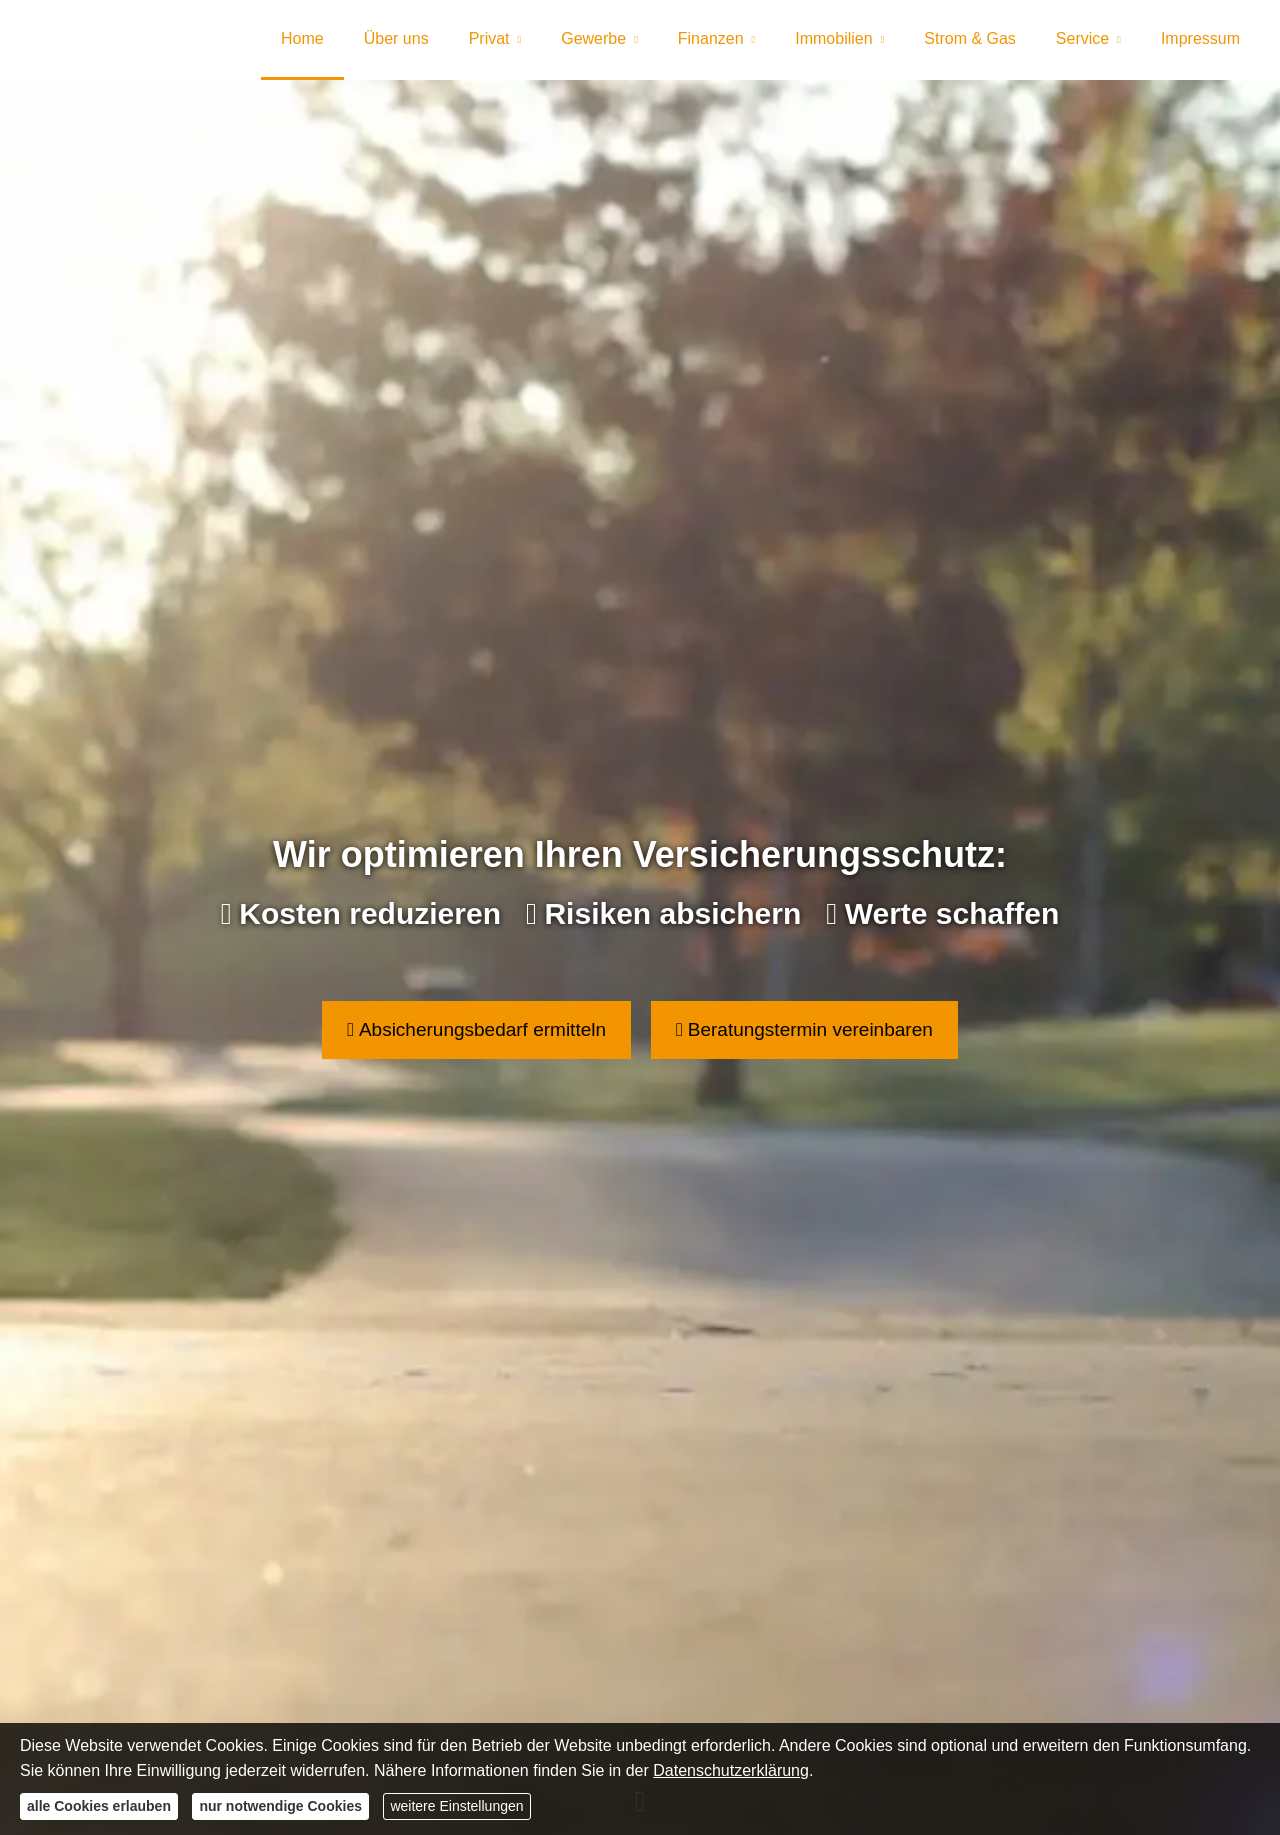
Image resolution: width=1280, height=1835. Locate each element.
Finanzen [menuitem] (711, 38)
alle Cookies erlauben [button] (99, 1806)
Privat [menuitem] (489, 38)
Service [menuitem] (1082, 38)
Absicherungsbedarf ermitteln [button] (476, 1029)
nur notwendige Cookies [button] (280, 1806)
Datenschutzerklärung (731, 1770)
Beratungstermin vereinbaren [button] (804, 1029)
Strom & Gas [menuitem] (970, 38)
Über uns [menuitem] (396, 38)
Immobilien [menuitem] (833, 38)
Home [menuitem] (302, 38)
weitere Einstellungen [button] (456, 1806)
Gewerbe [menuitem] (593, 38)
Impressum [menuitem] (1200, 38)
